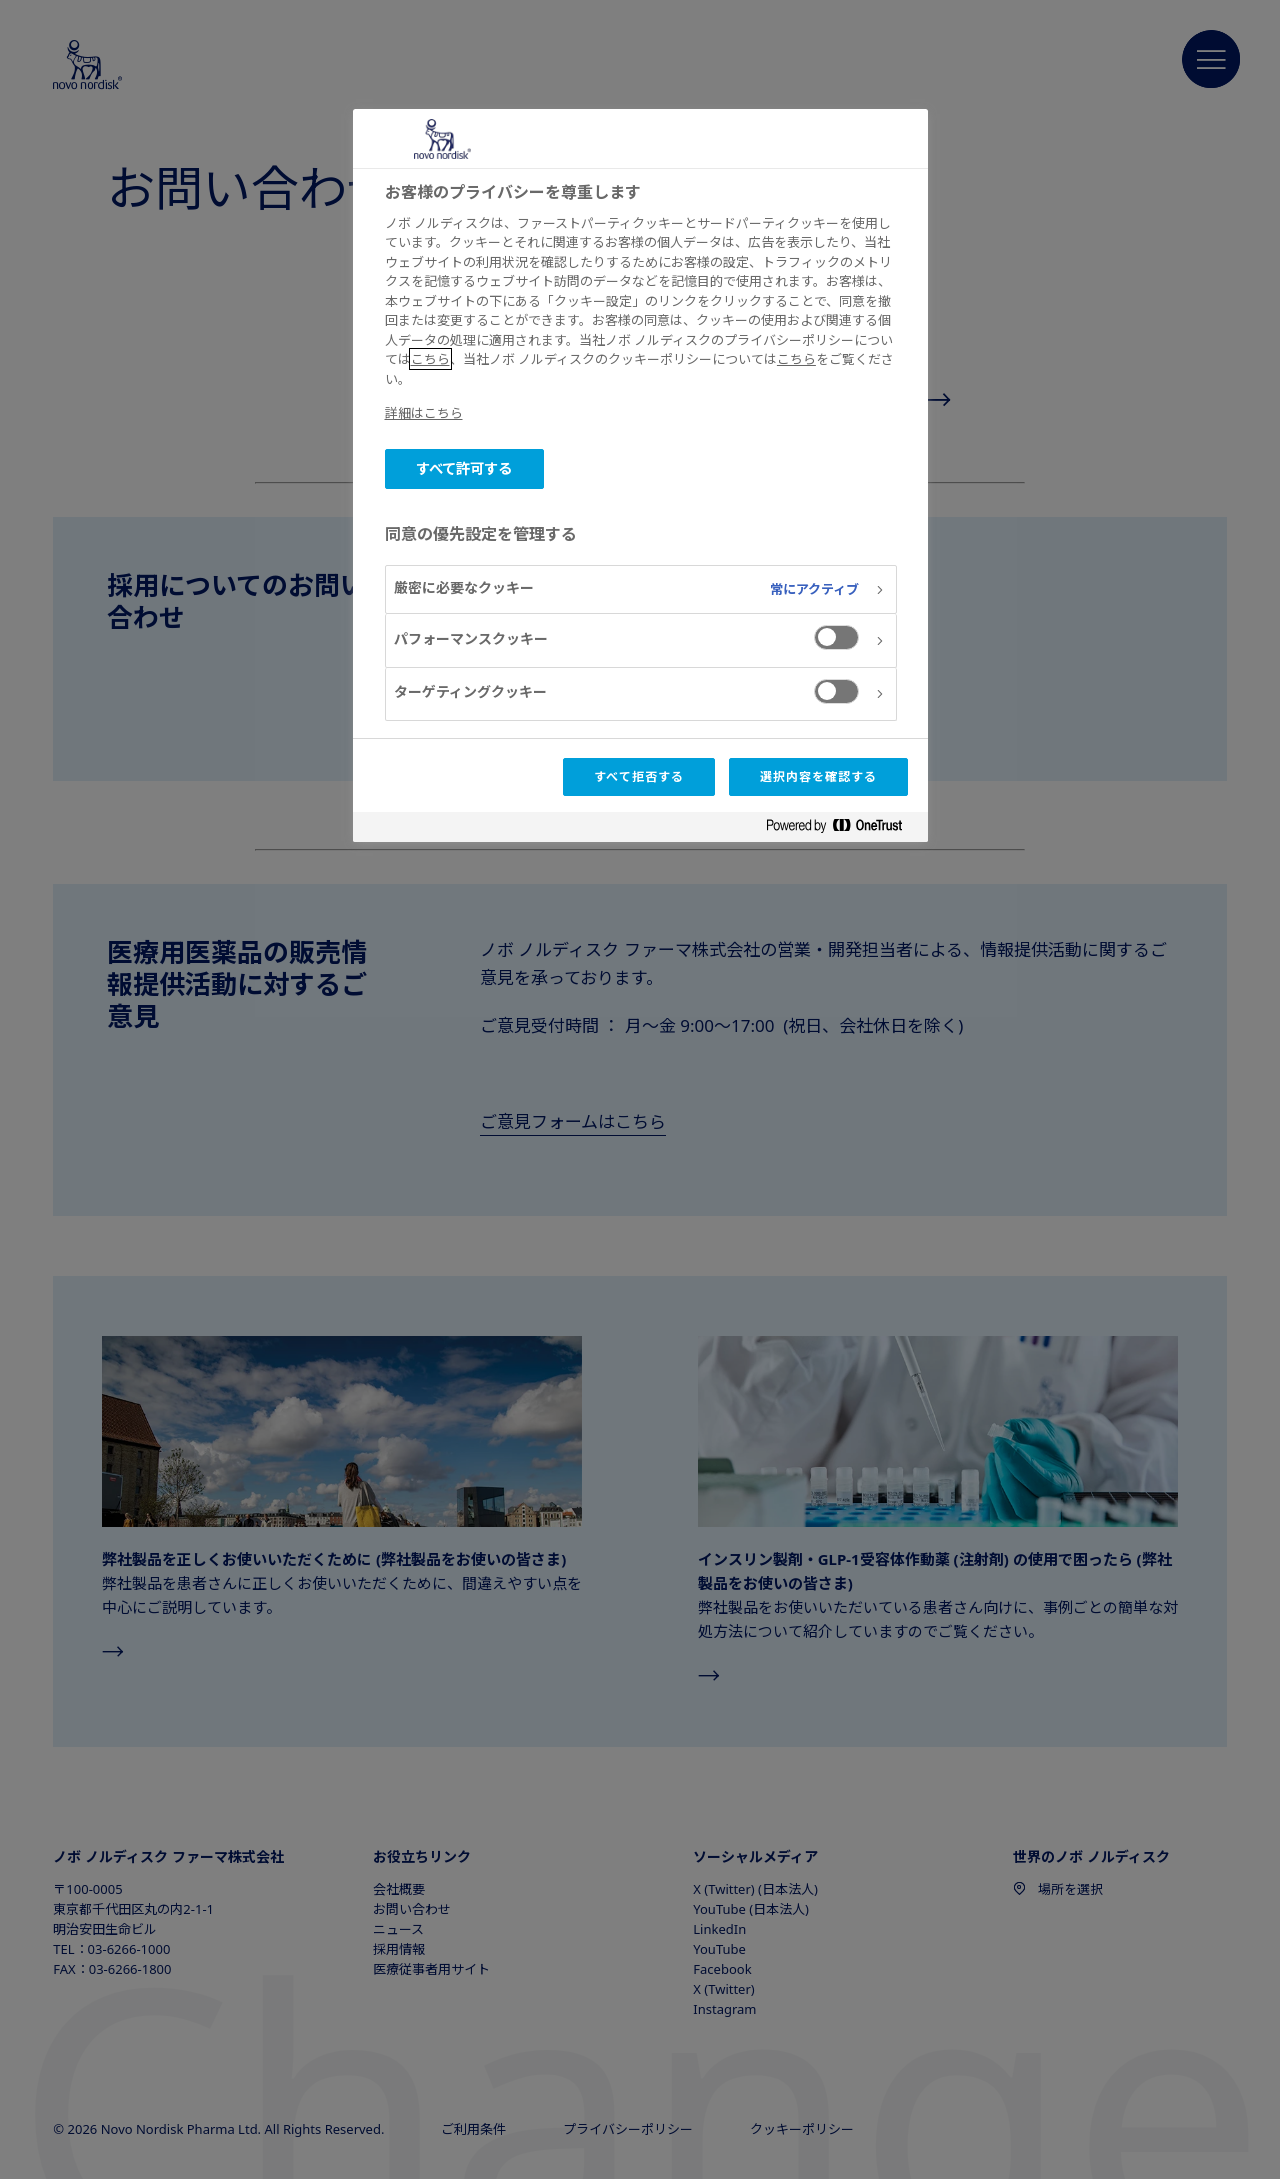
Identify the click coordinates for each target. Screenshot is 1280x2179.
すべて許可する (464, 468)
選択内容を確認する (818, 776)
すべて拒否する (639, 776)
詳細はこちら (424, 413)
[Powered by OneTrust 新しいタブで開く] (842, 829)
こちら (430, 359)
